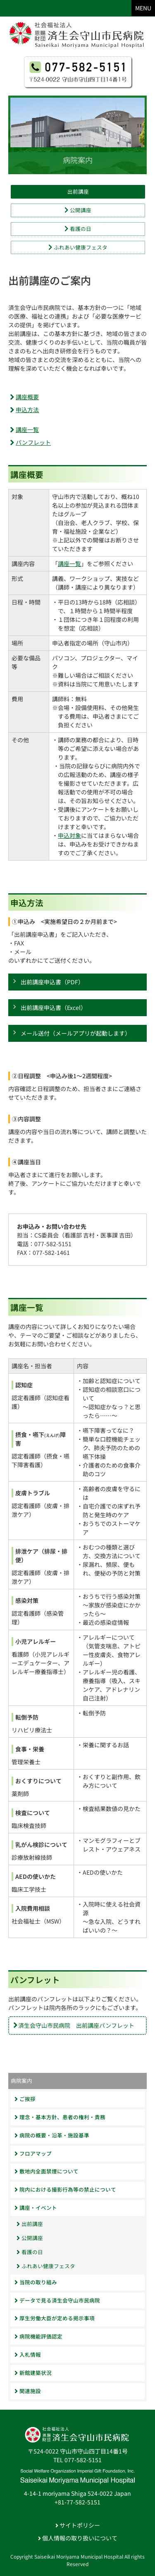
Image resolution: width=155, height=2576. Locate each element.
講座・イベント (35, 2207)
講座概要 (27, 397)
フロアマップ (33, 2153)
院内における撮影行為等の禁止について (65, 2189)
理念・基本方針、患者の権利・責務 (59, 2117)
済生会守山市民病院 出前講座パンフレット (76, 2025)
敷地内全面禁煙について (46, 2171)
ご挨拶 (25, 2099)
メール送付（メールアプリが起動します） (76, 1033)
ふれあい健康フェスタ (77, 247)
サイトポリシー (77, 2525)
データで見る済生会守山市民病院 (57, 2300)
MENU (143, 8)
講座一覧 (27, 429)
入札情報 (27, 2354)
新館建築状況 (33, 2373)
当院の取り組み (35, 2282)
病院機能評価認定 (38, 2336)
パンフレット (33, 442)
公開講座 (77, 210)
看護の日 (77, 229)
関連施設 (27, 2391)
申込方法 (27, 409)
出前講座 (78, 191)
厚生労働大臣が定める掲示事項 (54, 2318)
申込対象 (69, 835)
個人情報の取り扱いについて (77, 2538)
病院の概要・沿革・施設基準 (51, 2135)
